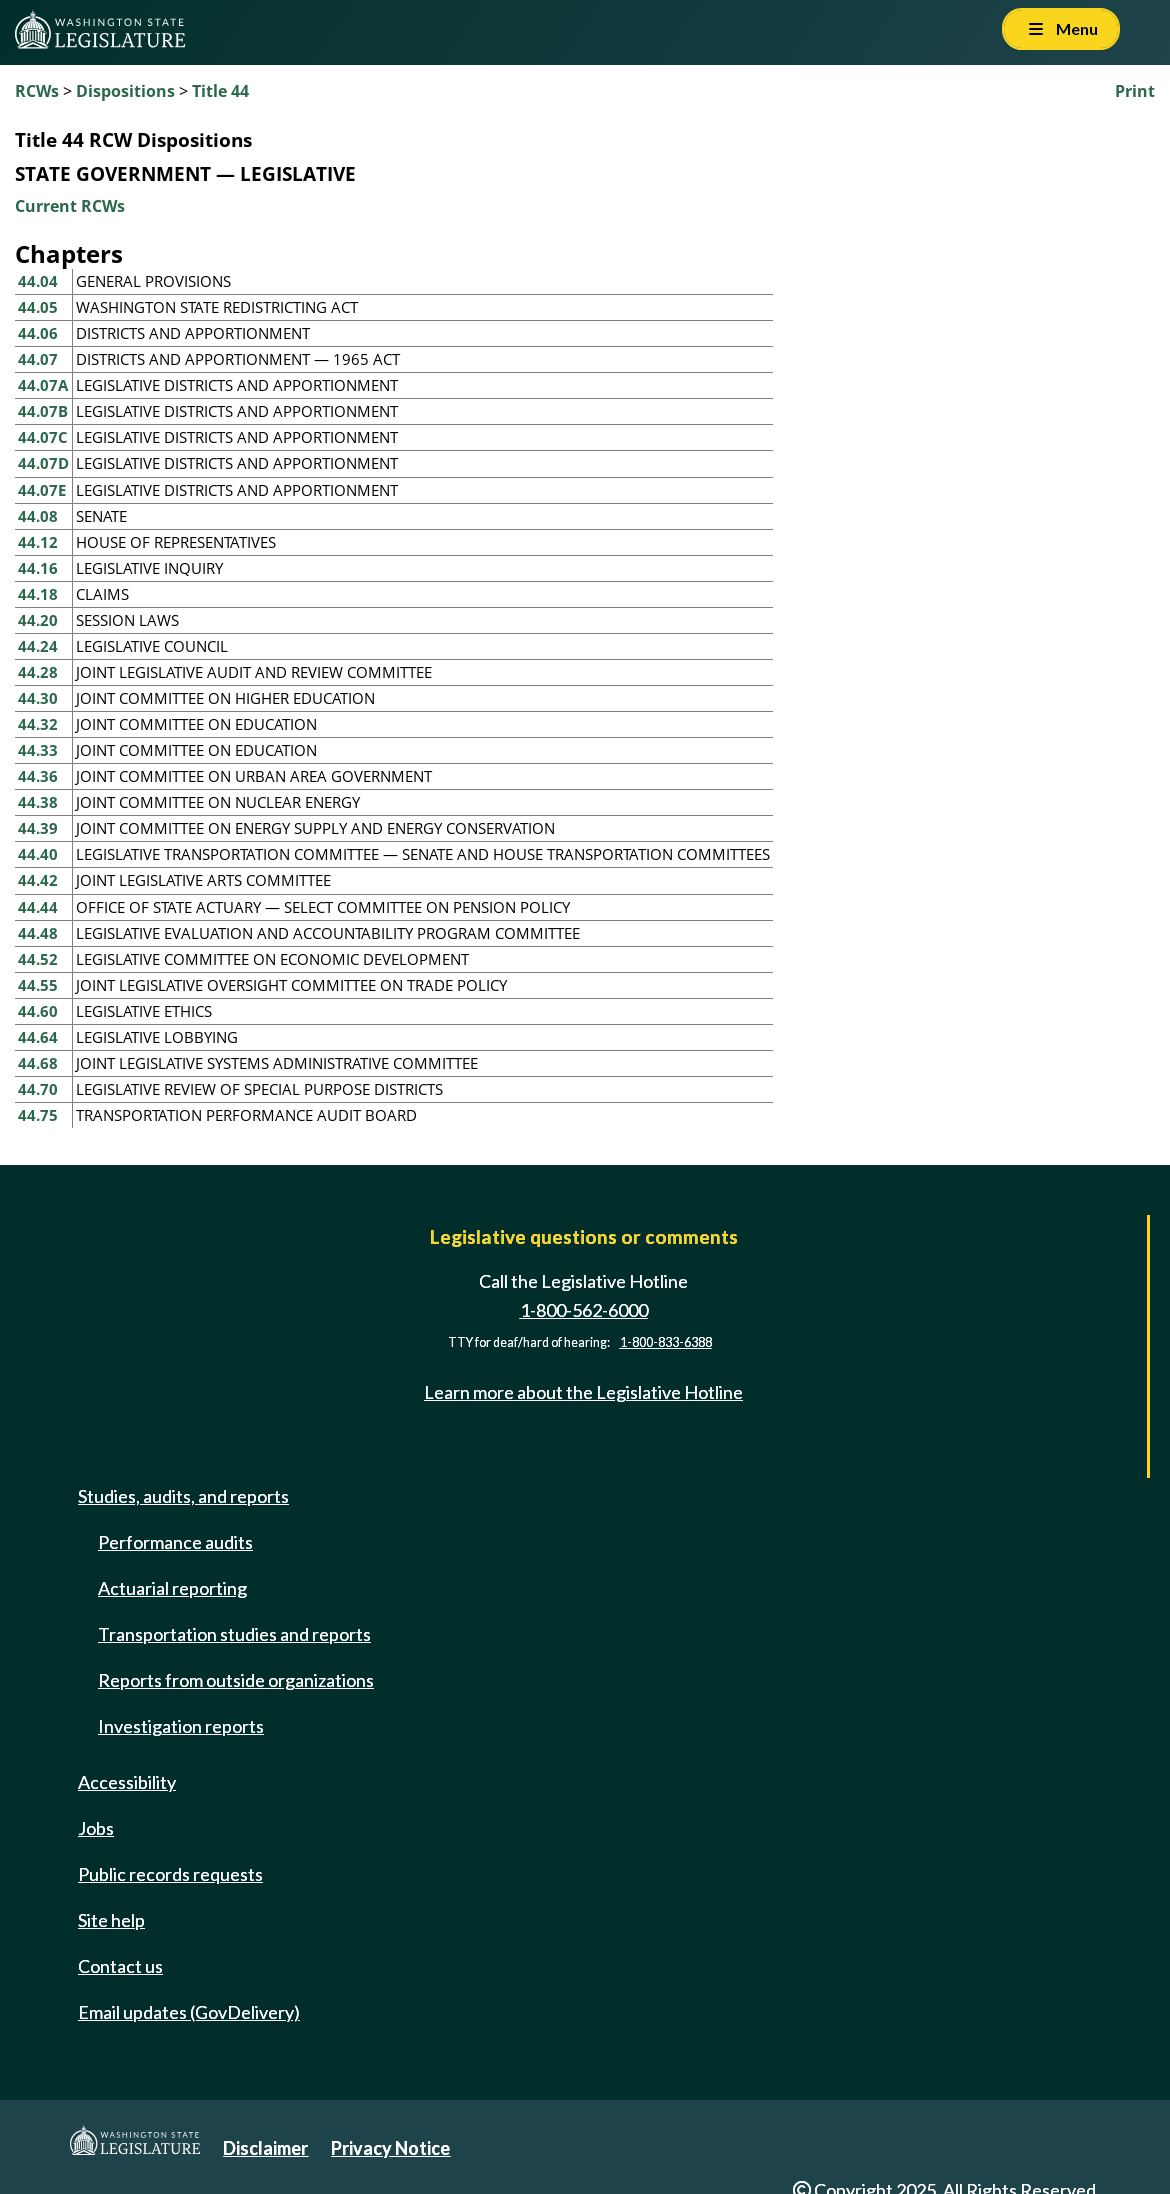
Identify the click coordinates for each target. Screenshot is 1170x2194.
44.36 (38, 776)
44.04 (38, 281)
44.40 (38, 854)
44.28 (38, 672)
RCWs (37, 91)
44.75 (38, 1115)
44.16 (38, 568)
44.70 (38, 1089)
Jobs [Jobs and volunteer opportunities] (96, 1828)
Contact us (120, 1966)
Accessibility (127, 1782)
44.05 (38, 307)
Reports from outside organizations (236, 1680)
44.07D (43, 463)
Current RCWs (70, 206)
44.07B (43, 411)
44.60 (38, 1011)
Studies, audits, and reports (183, 1496)
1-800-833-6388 (666, 1342)
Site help (111, 1920)
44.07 (38, 359)
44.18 (38, 594)
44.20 (38, 620)
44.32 (38, 724)
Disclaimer (265, 2148)
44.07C (43, 437)
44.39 (38, 828)
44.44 (38, 907)
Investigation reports (181, 1726)
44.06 (38, 333)
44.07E (42, 490)
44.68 (38, 1063)
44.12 (38, 542)
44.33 (38, 750)
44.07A (43, 385)
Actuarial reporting (172, 1588)
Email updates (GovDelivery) (189, 2012)
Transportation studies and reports (234, 1634)
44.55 (38, 985)
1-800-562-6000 (584, 1310)
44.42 (38, 880)
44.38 (38, 802)
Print (1135, 91)
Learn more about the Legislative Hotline (583, 1392)
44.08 (38, 516)
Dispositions (125, 91)
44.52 (38, 959)
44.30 (38, 698)
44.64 (38, 1037)
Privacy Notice (390, 2148)
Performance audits (175, 1542)
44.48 (38, 933)
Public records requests (170, 1874)
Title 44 (220, 91)
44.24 (38, 646)
